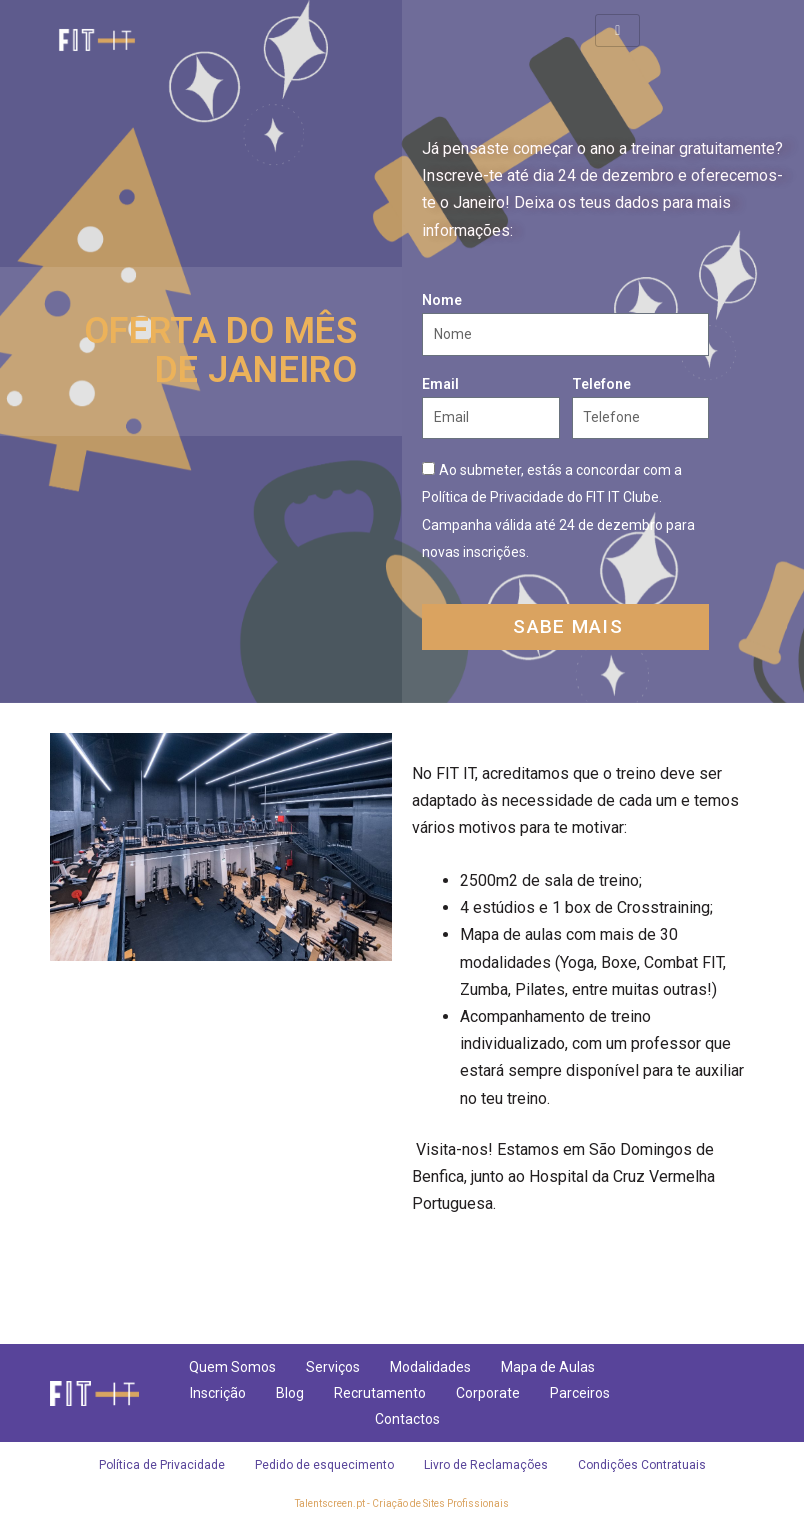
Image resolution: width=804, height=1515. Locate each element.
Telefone (601, 384)
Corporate (488, 1393)
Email (440, 384)
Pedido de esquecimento (324, 1465)
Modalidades (430, 1367)
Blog (290, 1393)
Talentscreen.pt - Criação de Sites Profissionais (402, 1503)
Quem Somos (232, 1367)
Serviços (333, 1367)
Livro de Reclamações (486, 1465)
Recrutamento (380, 1393)
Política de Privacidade (162, 1465)
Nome (442, 300)
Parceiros (580, 1393)
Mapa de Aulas (548, 1367)
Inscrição (218, 1393)
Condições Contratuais (642, 1465)
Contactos (407, 1419)
